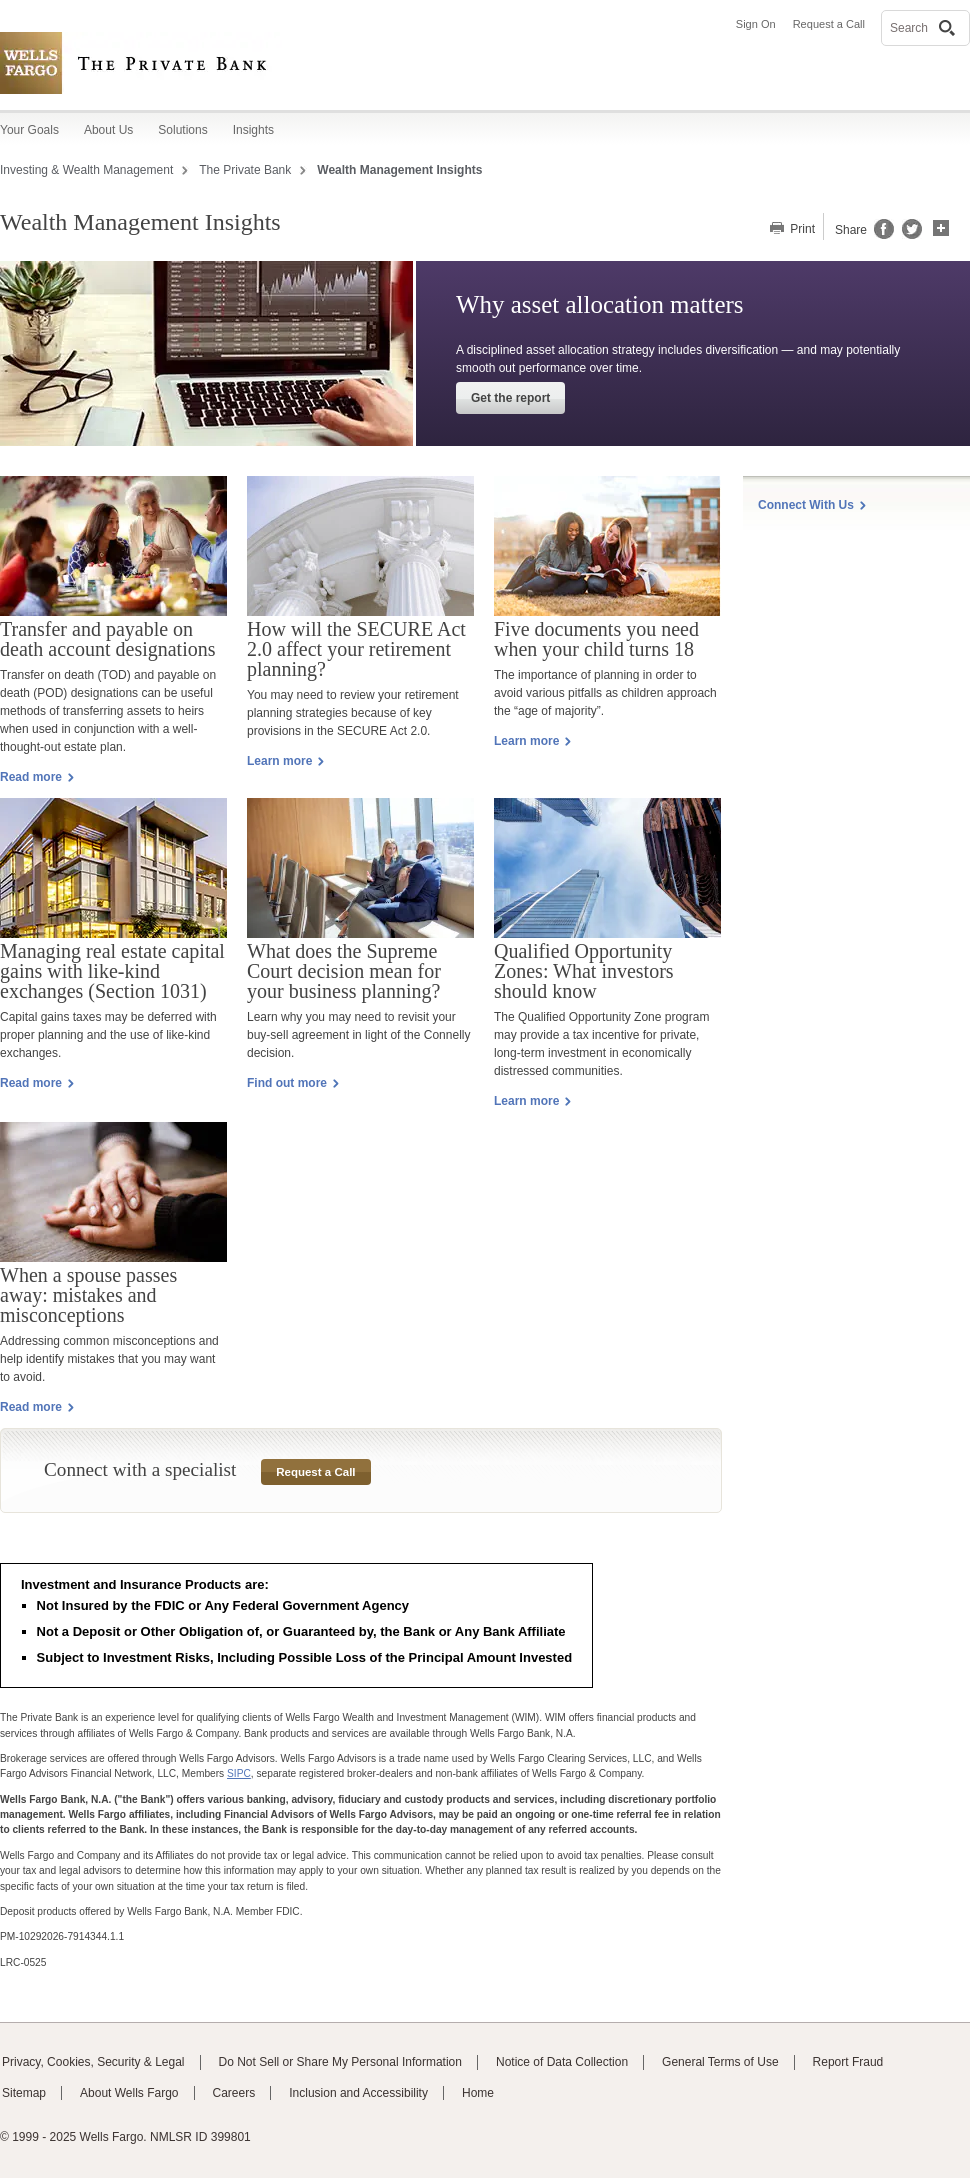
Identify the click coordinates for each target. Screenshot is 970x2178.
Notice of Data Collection (562, 2062)
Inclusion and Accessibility (358, 2093)
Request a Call (829, 24)
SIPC (239, 1773)
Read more (37, 777)
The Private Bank (245, 170)
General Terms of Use (720, 2062)
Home (478, 2093)
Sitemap (24, 2093)
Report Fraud (848, 2062)
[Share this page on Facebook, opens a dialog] (882, 235)
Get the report (510, 398)
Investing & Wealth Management (86, 170)
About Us (108, 130)
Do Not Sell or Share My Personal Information (340, 2062)
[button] (941, 226)
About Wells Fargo (129, 2093)
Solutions (182, 130)
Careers (234, 2093)
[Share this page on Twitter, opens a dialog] (908, 235)
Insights (253, 130)
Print (801, 229)
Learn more (532, 741)
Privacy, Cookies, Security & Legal (93, 2062)
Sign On (756, 24)
